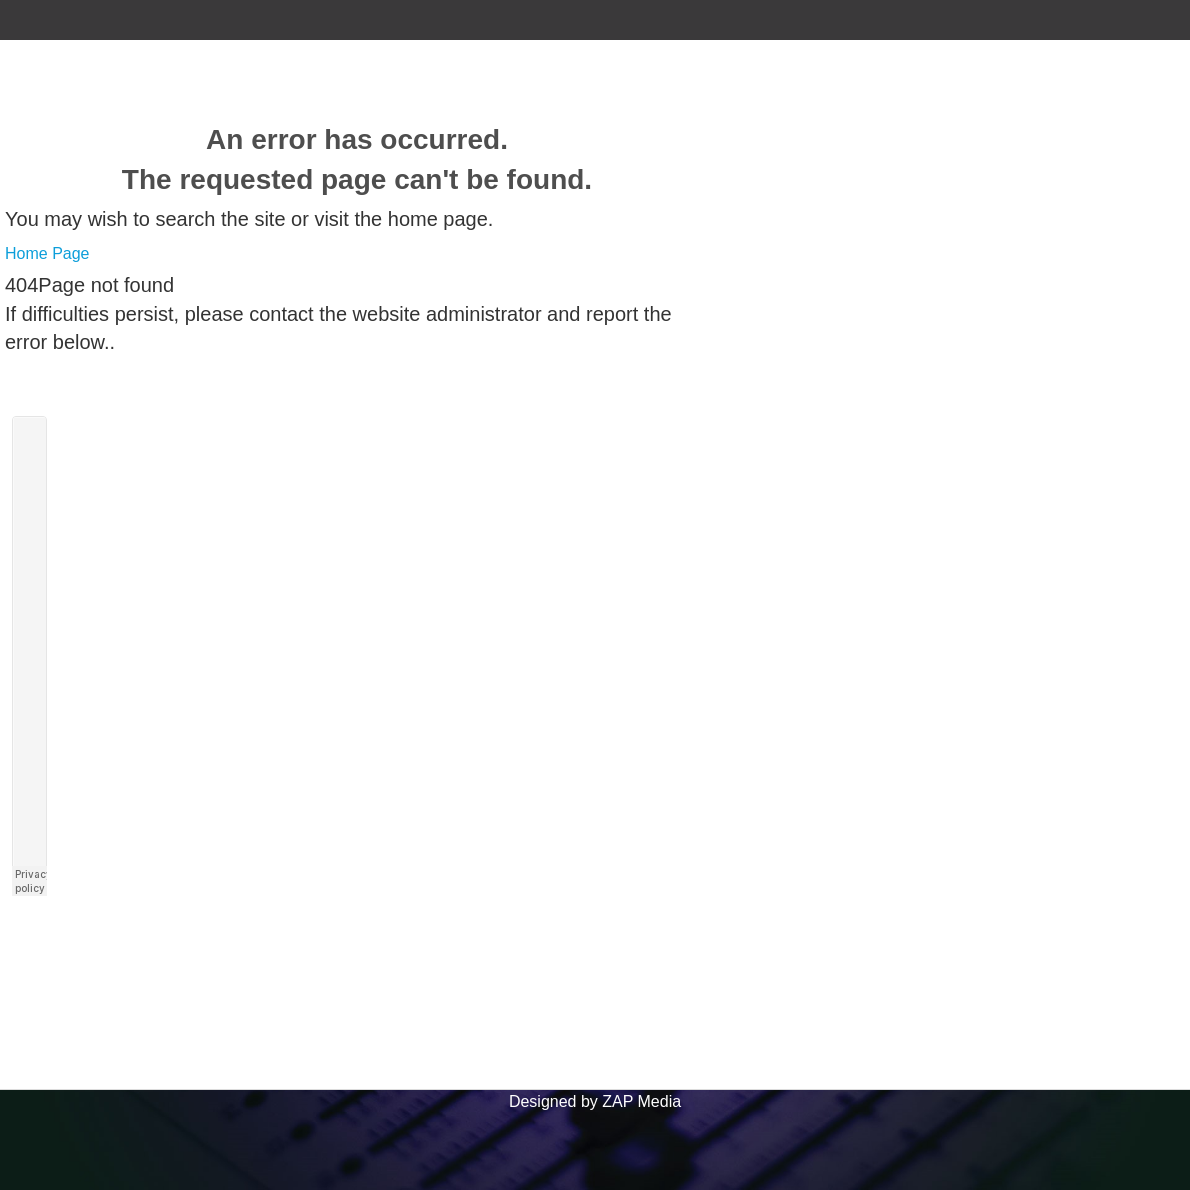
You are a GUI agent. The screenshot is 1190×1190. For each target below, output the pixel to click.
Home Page (47, 253)
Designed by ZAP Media (595, 1101)
